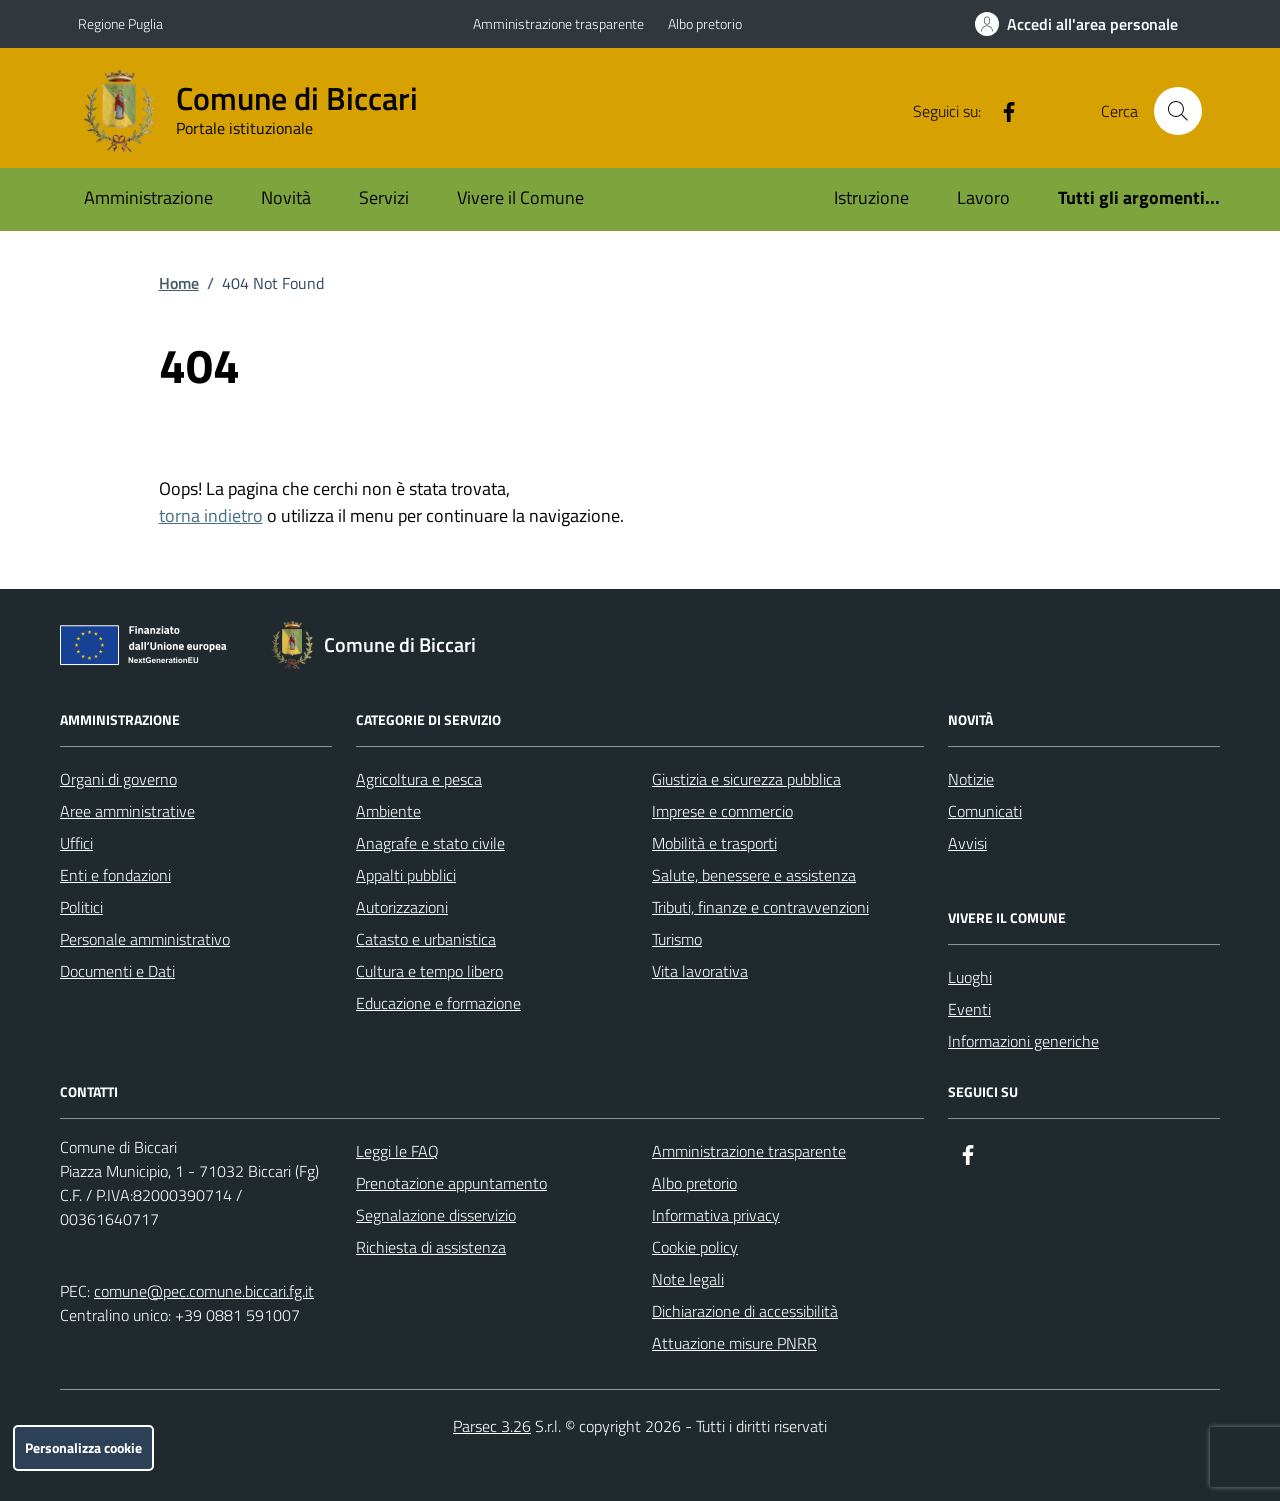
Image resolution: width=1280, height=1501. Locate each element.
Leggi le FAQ (397, 1151)
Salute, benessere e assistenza (754, 875)
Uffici (76, 843)
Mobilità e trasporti (714, 843)
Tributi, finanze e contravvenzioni (760, 907)
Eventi (969, 1009)
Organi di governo (118, 779)
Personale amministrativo (145, 939)
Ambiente (388, 811)
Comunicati (985, 811)
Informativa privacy (716, 1215)
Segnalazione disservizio (436, 1215)
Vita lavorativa (700, 971)
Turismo (677, 939)
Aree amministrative (127, 811)
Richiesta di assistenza (431, 1247)
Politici (81, 907)
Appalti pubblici (406, 875)
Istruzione (871, 197)
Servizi (384, 197)
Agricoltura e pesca (419, 779)
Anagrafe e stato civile (430, 843)
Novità (286, 197)
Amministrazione (148, 197)
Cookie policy (695, 1247)
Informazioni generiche (1023, 1041)
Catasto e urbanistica (426, 939)
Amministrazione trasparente (558, 23)
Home (179, 283)
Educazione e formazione (438, 1003)
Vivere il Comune (520, 197)
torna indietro (211, 515)
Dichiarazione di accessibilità (745, 1311)
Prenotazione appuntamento (451, 1183)
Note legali (688, 1279)
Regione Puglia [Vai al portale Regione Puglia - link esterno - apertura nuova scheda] (120, 23)
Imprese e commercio (722, 811)
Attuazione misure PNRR (734, 1343)
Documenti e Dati (117, 971)
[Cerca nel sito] (1178, 111)
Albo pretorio (705, 23)
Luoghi (970, 977)
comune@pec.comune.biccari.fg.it (204, 1291)
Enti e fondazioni (115, 875)
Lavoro (983, 197)
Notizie (971, 779)
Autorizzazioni (402, 907)
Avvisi (967, 843)
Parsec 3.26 (492, 1426)
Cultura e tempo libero (429, 971)
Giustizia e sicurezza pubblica (746, 779)
